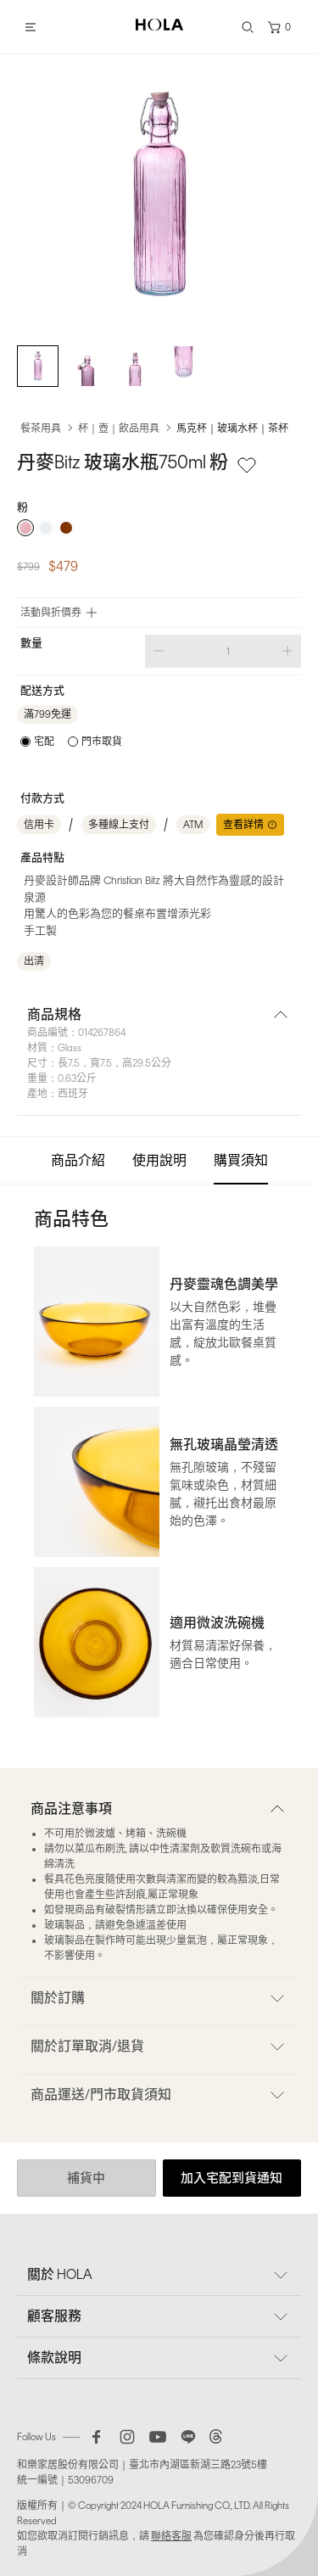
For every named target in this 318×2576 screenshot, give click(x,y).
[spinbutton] (223, 651)
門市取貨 (101, 742)
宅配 (44, 742)
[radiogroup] (159, 527)
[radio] (25, 527)
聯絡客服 (171, 2536)
